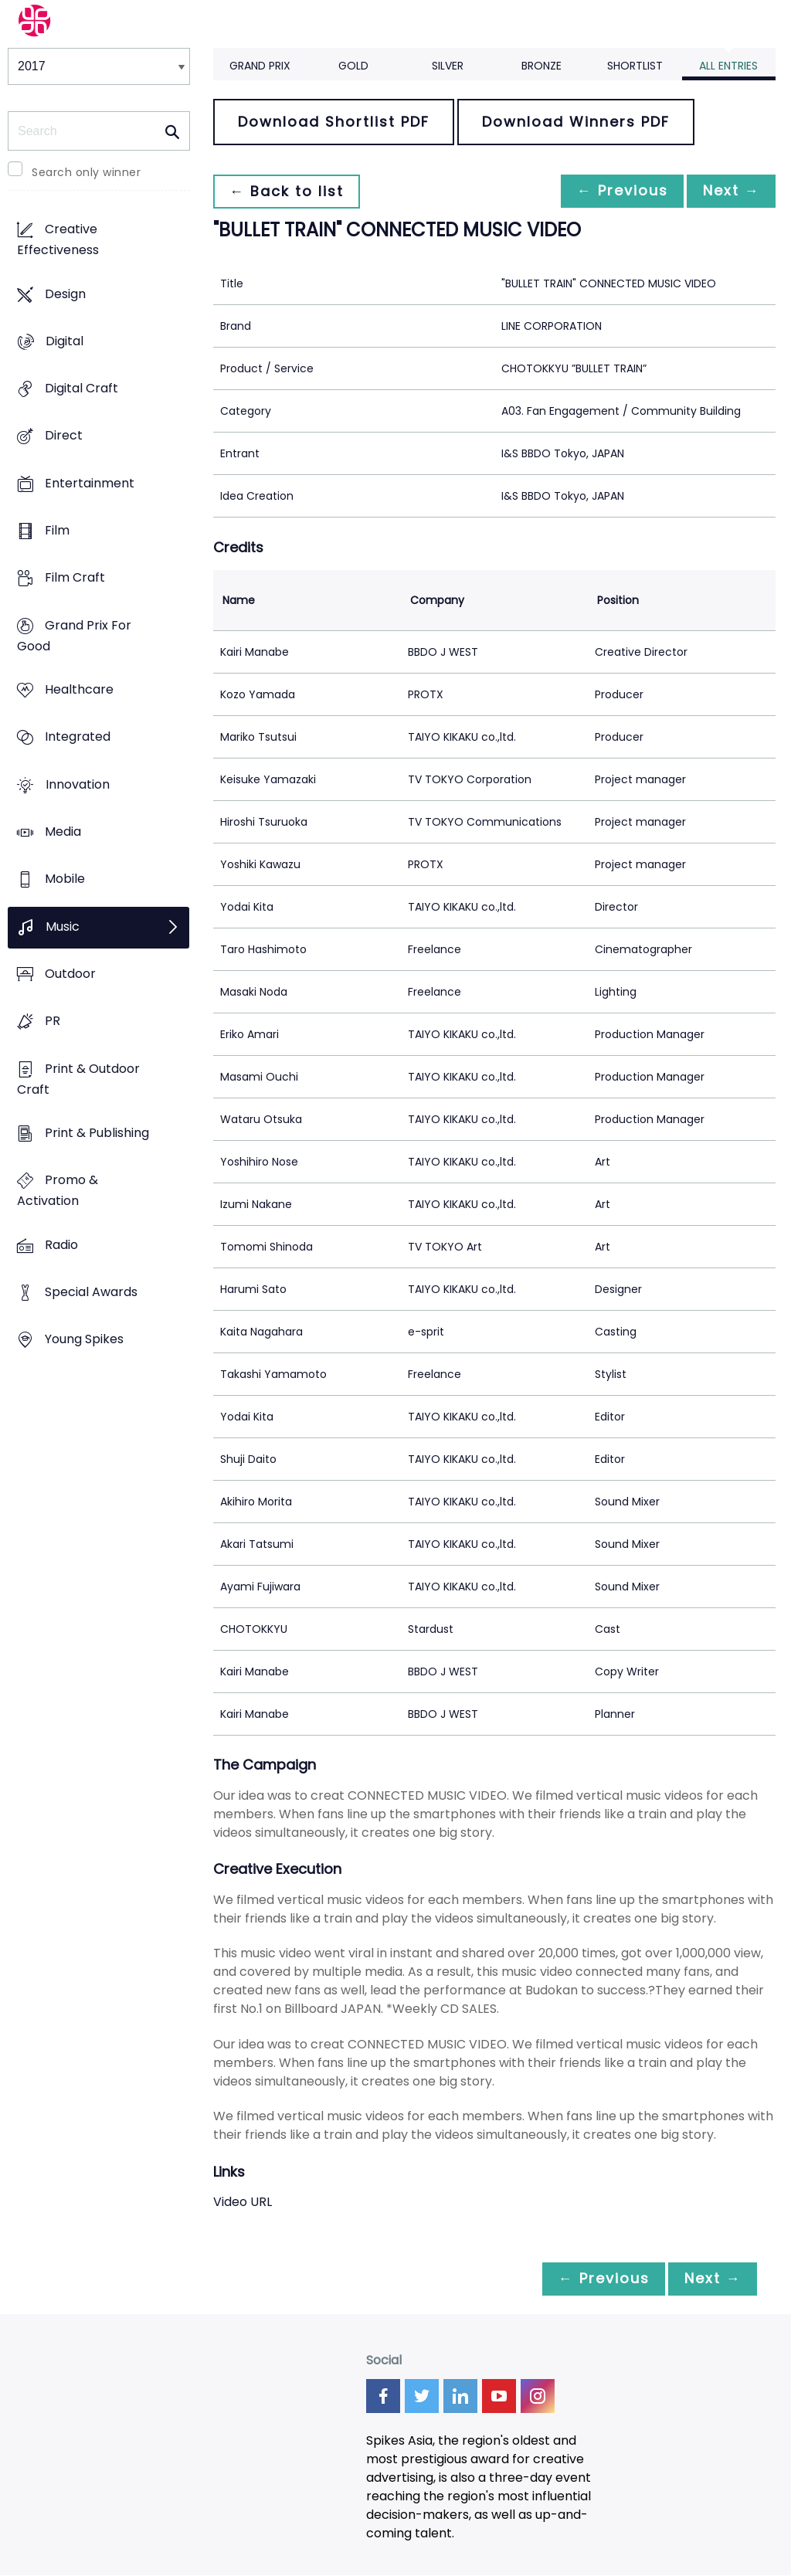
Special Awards (91, 1292)
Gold (353, 65)
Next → (728, 191)
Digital (64, 341)
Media (63, 832)
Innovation (78, 784)
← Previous (614, 191)
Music (63, 926)
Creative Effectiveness (58, 240)
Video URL (242, 2202)
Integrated (77, 737)
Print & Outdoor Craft (78, 1079)
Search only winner (86, 172)
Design (65, 294)
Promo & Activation (57, 1191)
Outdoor (70, 974)
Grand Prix (259, 65)
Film (57, 531)
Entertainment (89, 483)
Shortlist (635, 65)
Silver (447, 65)
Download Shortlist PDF (333, 121)
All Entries (728, 65)
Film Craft (75, 578)
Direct (64, 436)
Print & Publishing (97, 1133)
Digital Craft (81, 389)
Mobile (65, 879)
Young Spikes (84, 1340)
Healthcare (79, 690)
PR (52, 1021)
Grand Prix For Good (74, 635)
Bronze (541, 65)
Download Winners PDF (576, 121)
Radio (61, 1245)
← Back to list (289, 191)
